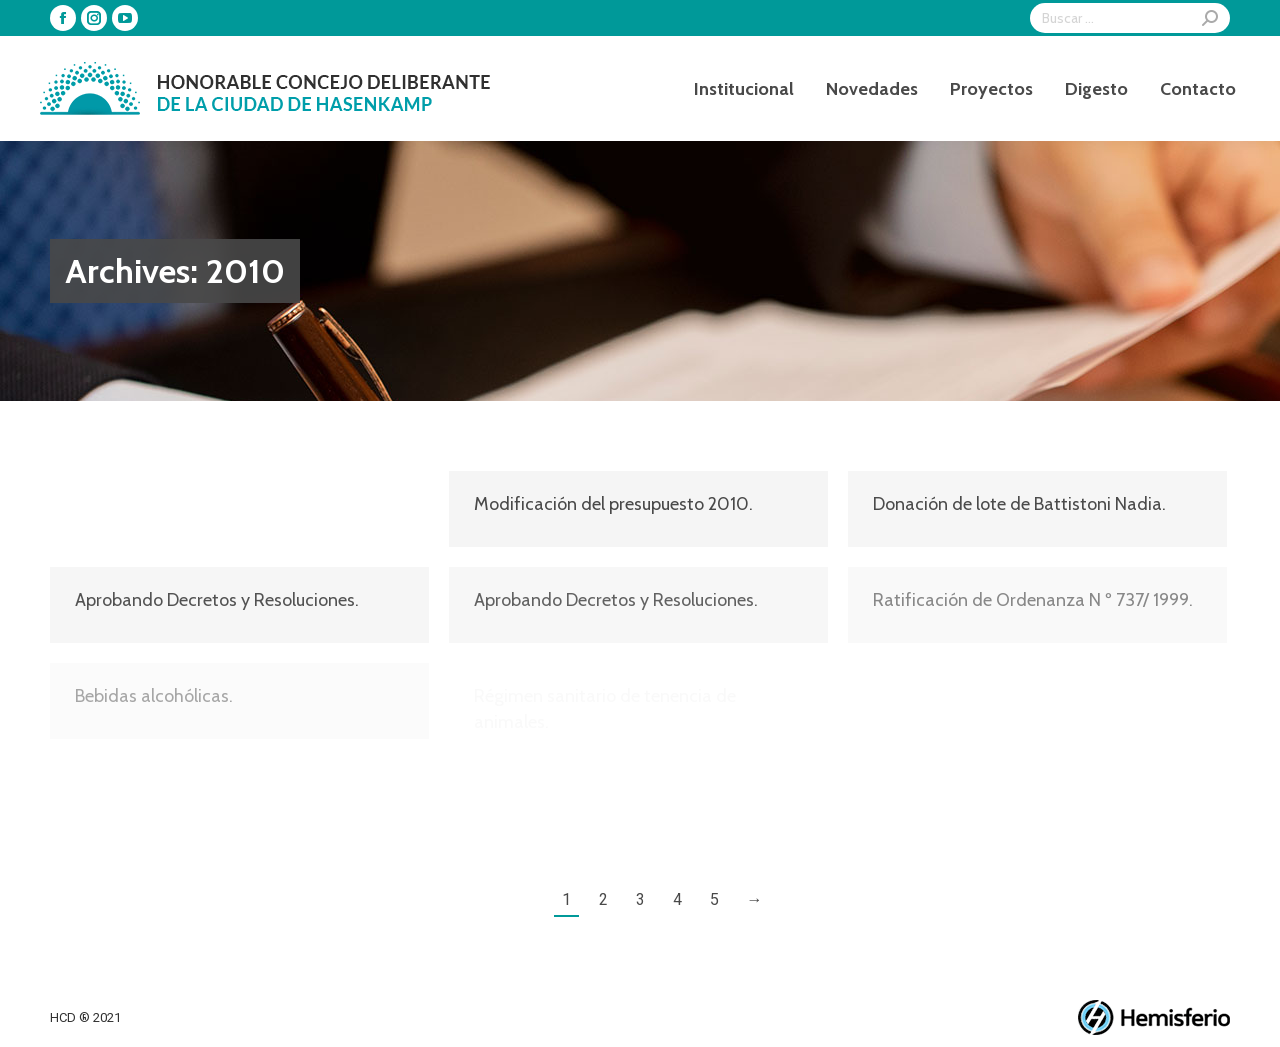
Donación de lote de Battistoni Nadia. (1019, 504)
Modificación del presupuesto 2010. (613, 504)
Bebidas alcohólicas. (154, 696)
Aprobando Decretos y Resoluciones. (217, 504)
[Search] (1130, 18)
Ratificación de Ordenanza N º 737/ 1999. (1033, 600)
